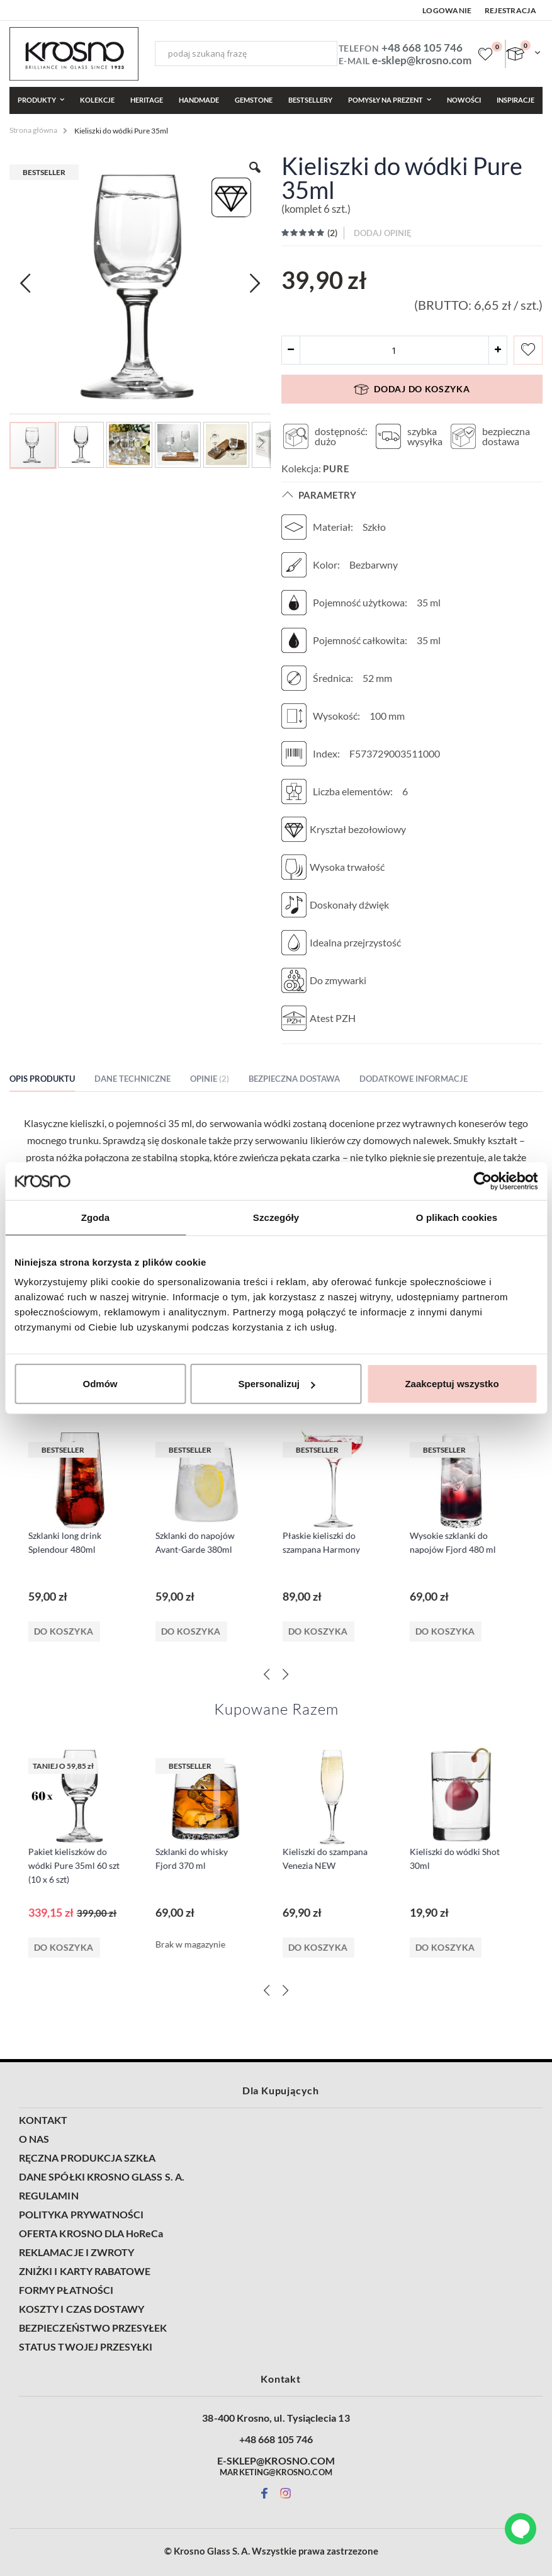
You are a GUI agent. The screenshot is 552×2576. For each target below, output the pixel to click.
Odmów (100, 1383)
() (331, 232)
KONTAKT (43, 2120)
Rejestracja (510, 10)
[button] (81, 444)
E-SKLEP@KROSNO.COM (276, 2460)
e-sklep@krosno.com (421, 60)
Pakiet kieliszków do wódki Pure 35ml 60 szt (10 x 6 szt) (80, 1865)
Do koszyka (70, 1631)
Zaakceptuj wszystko (451, 1383)
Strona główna (33, 130)
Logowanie (447, 10)
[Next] (285, 1674)
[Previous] (267, 1674)
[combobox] (246, 53)
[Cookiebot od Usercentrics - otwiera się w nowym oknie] (482, 1180)
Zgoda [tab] (95, 1216)
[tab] (51, 1080)
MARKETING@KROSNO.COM (276, 2472)
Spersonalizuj (276, 1383)
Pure (336, 468)
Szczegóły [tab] (276, 1216)
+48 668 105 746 (422, 47)
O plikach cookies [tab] (456, 1216)
